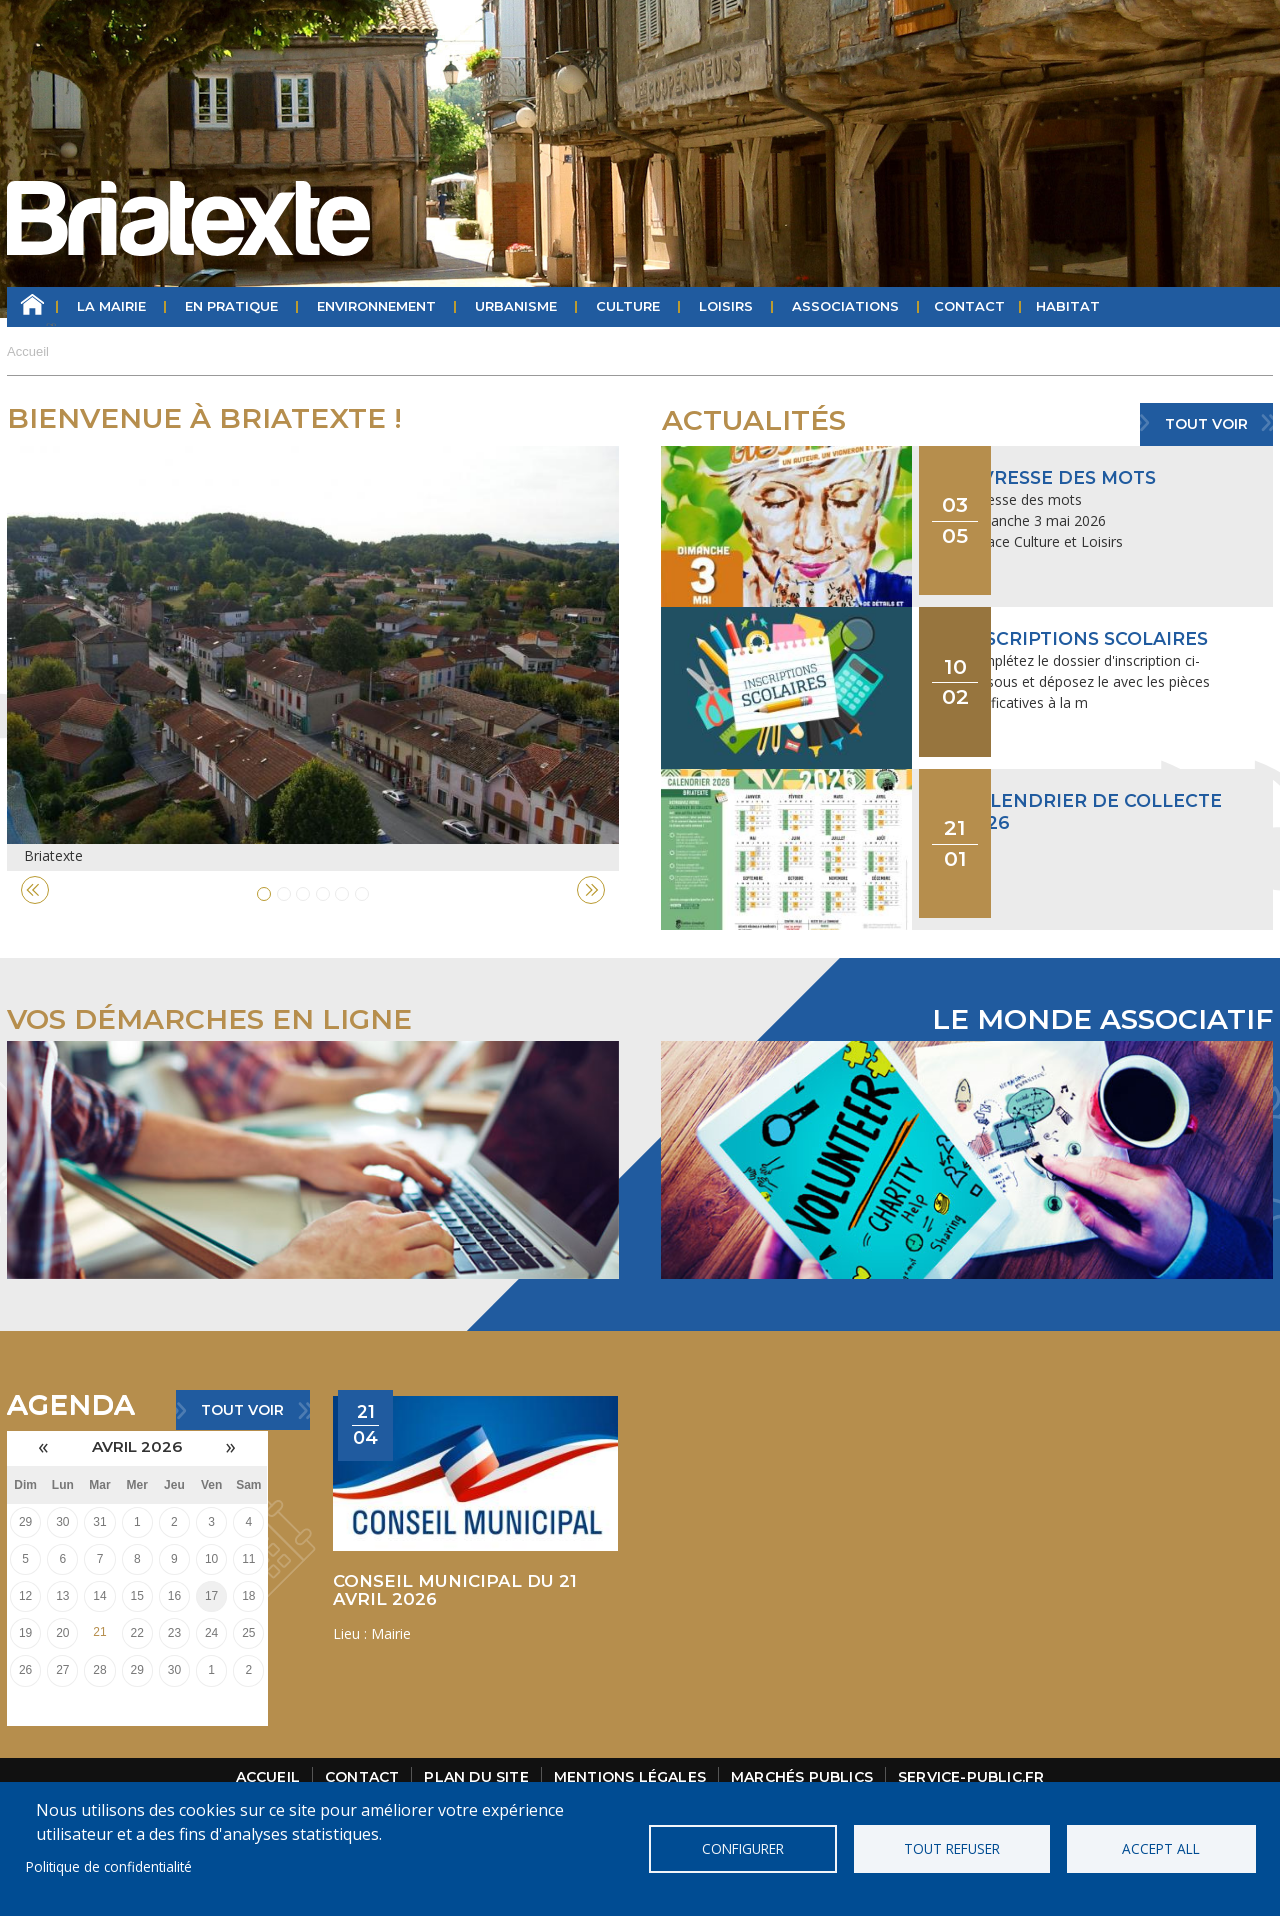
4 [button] (323, 894)
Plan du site (476, 1751)
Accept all (1160, 1848)
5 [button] (342, 894)
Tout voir (1206, 424)
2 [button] (284, 894)
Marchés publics (802, 1751)
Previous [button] (35, 890)
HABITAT (1068, 307)
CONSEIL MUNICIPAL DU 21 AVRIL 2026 (455, 1563)
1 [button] (264, 894)
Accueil (32, 307)
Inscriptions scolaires (1090, 619)
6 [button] (362, 894)
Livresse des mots (1064, 477)
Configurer (744, 1848)
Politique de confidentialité (109, 1866)
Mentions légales (630, 1751)
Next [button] (591, 890)
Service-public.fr (971, 1751)
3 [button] (303, 894)
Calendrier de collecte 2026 (1096, 771)
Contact (969, 307)
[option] (313, 658)
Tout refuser (952, 1848)
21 (99, 1606)
